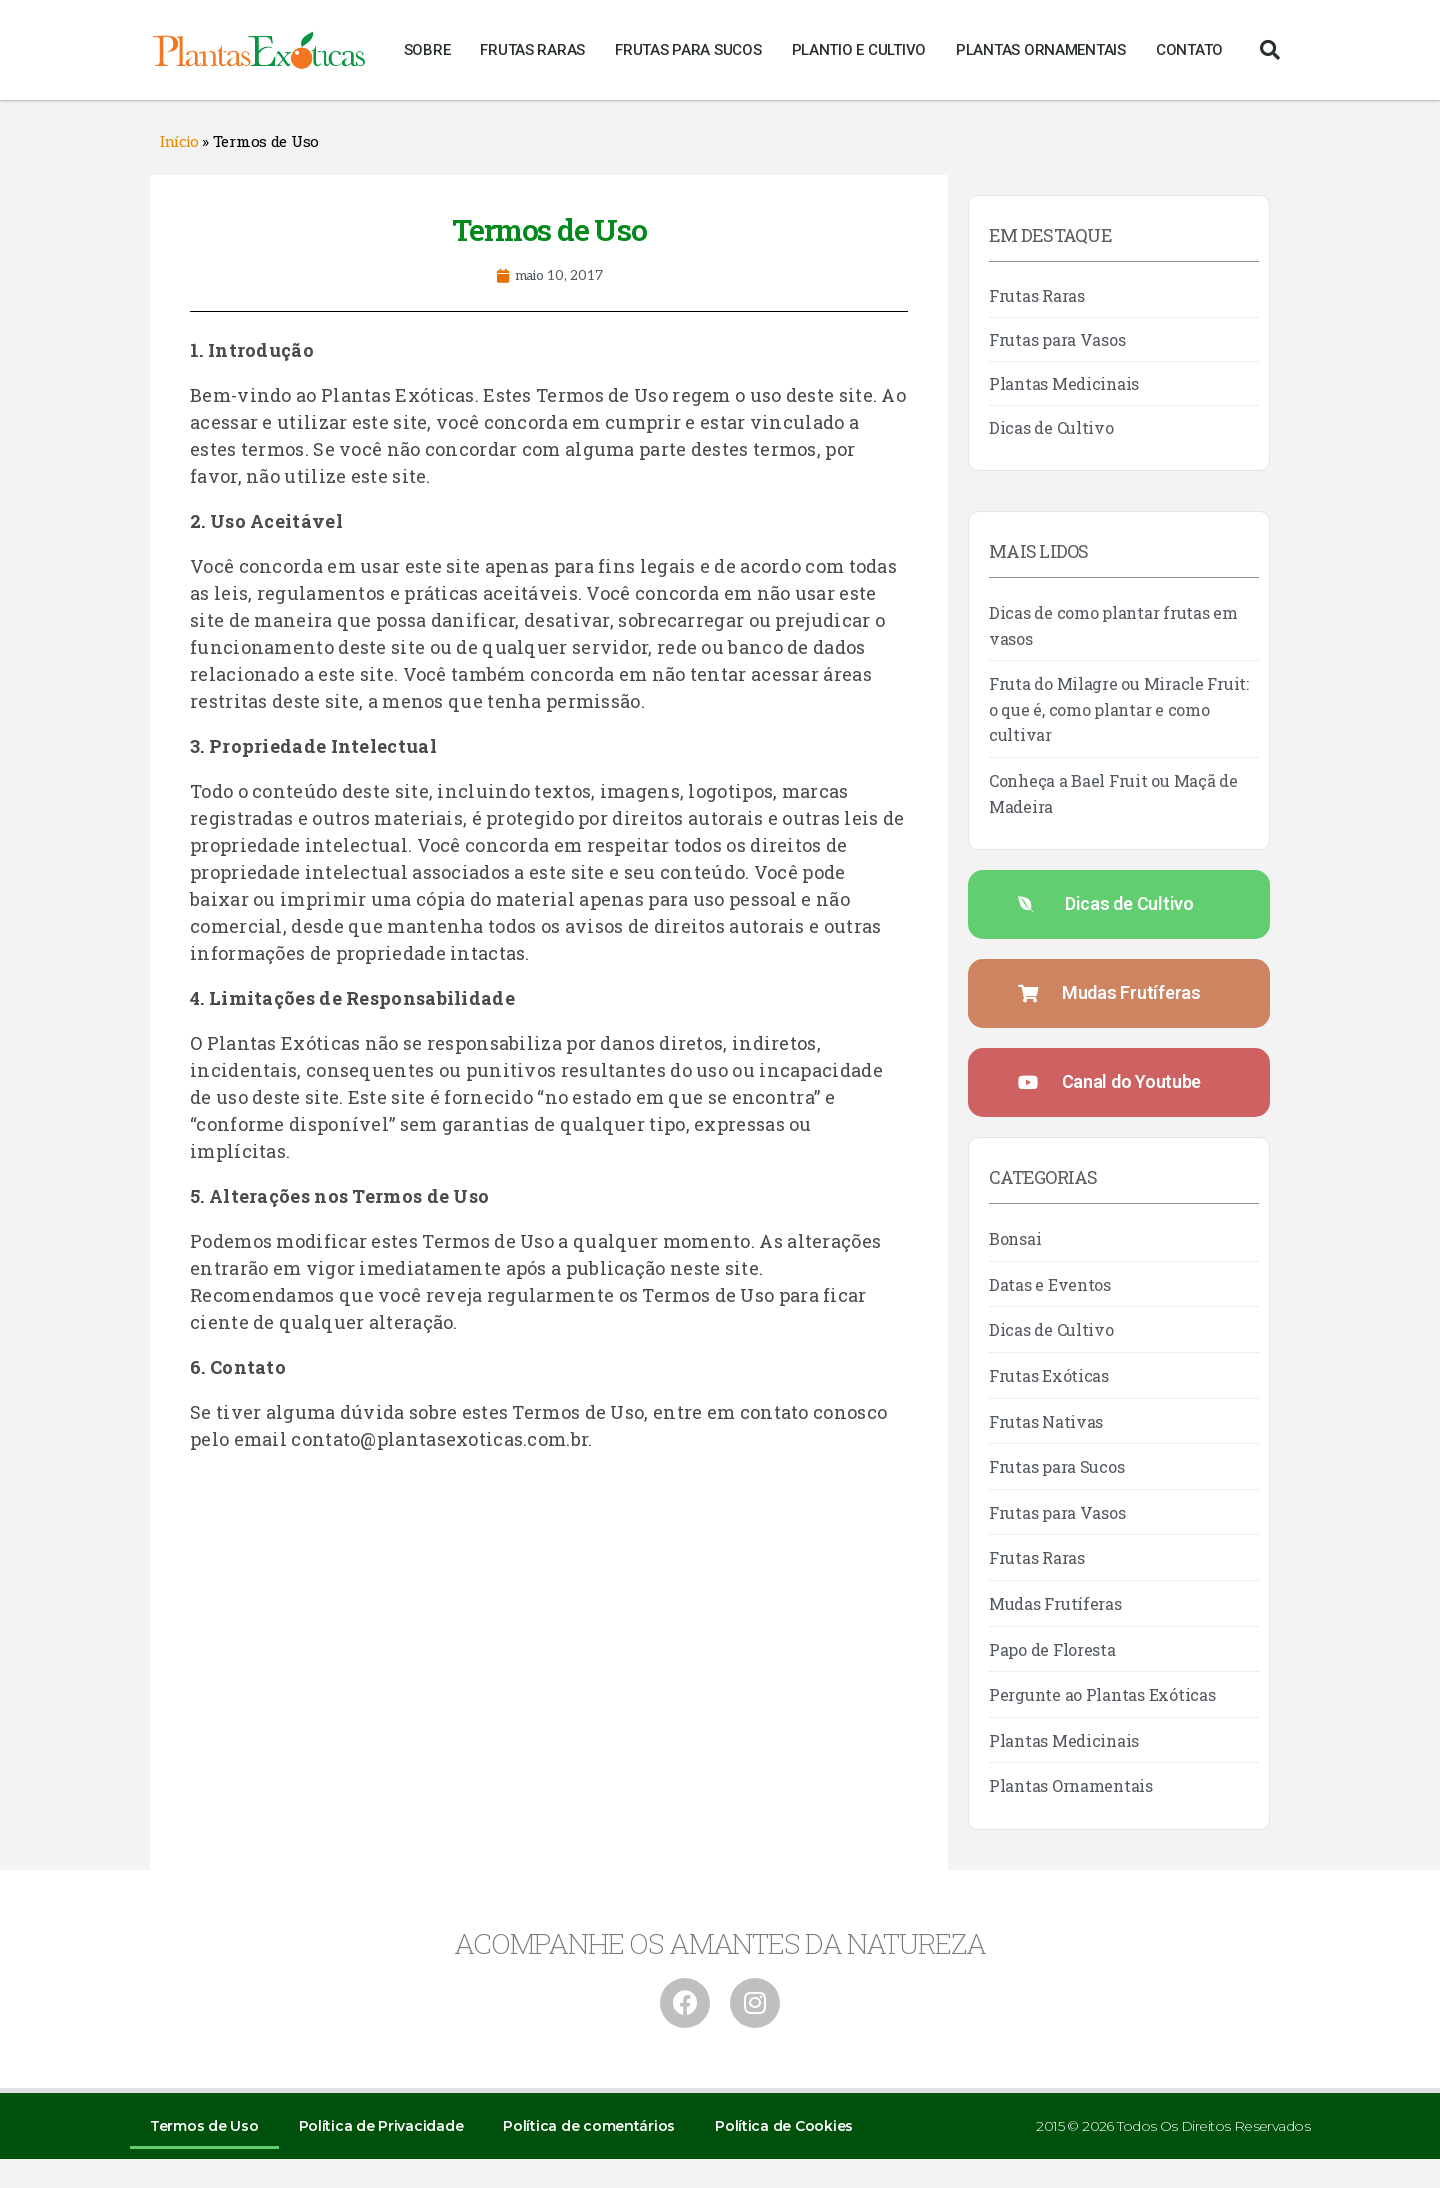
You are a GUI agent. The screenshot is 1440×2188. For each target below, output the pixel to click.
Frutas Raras (532, 50)
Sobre (427, 50)
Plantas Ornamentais (1041, 50)
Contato (1189, 50)
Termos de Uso (204, 2126)
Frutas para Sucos (688, 50)
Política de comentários (589, 2126)
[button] (1270, 50)
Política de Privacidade (381, 2126)
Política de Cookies (784, 2126)
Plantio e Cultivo (859, 50)
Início (179, 142)
